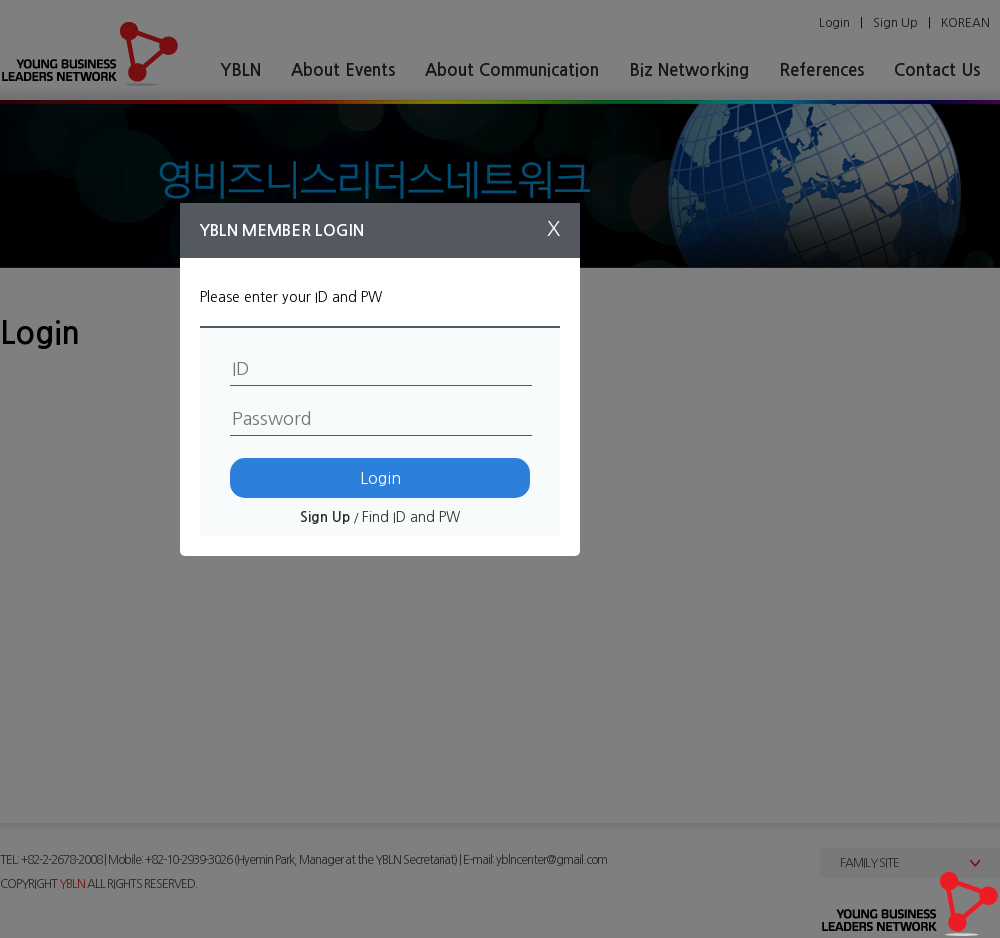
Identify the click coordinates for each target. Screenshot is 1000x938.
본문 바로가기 (0, 0)
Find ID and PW (411, 517)
